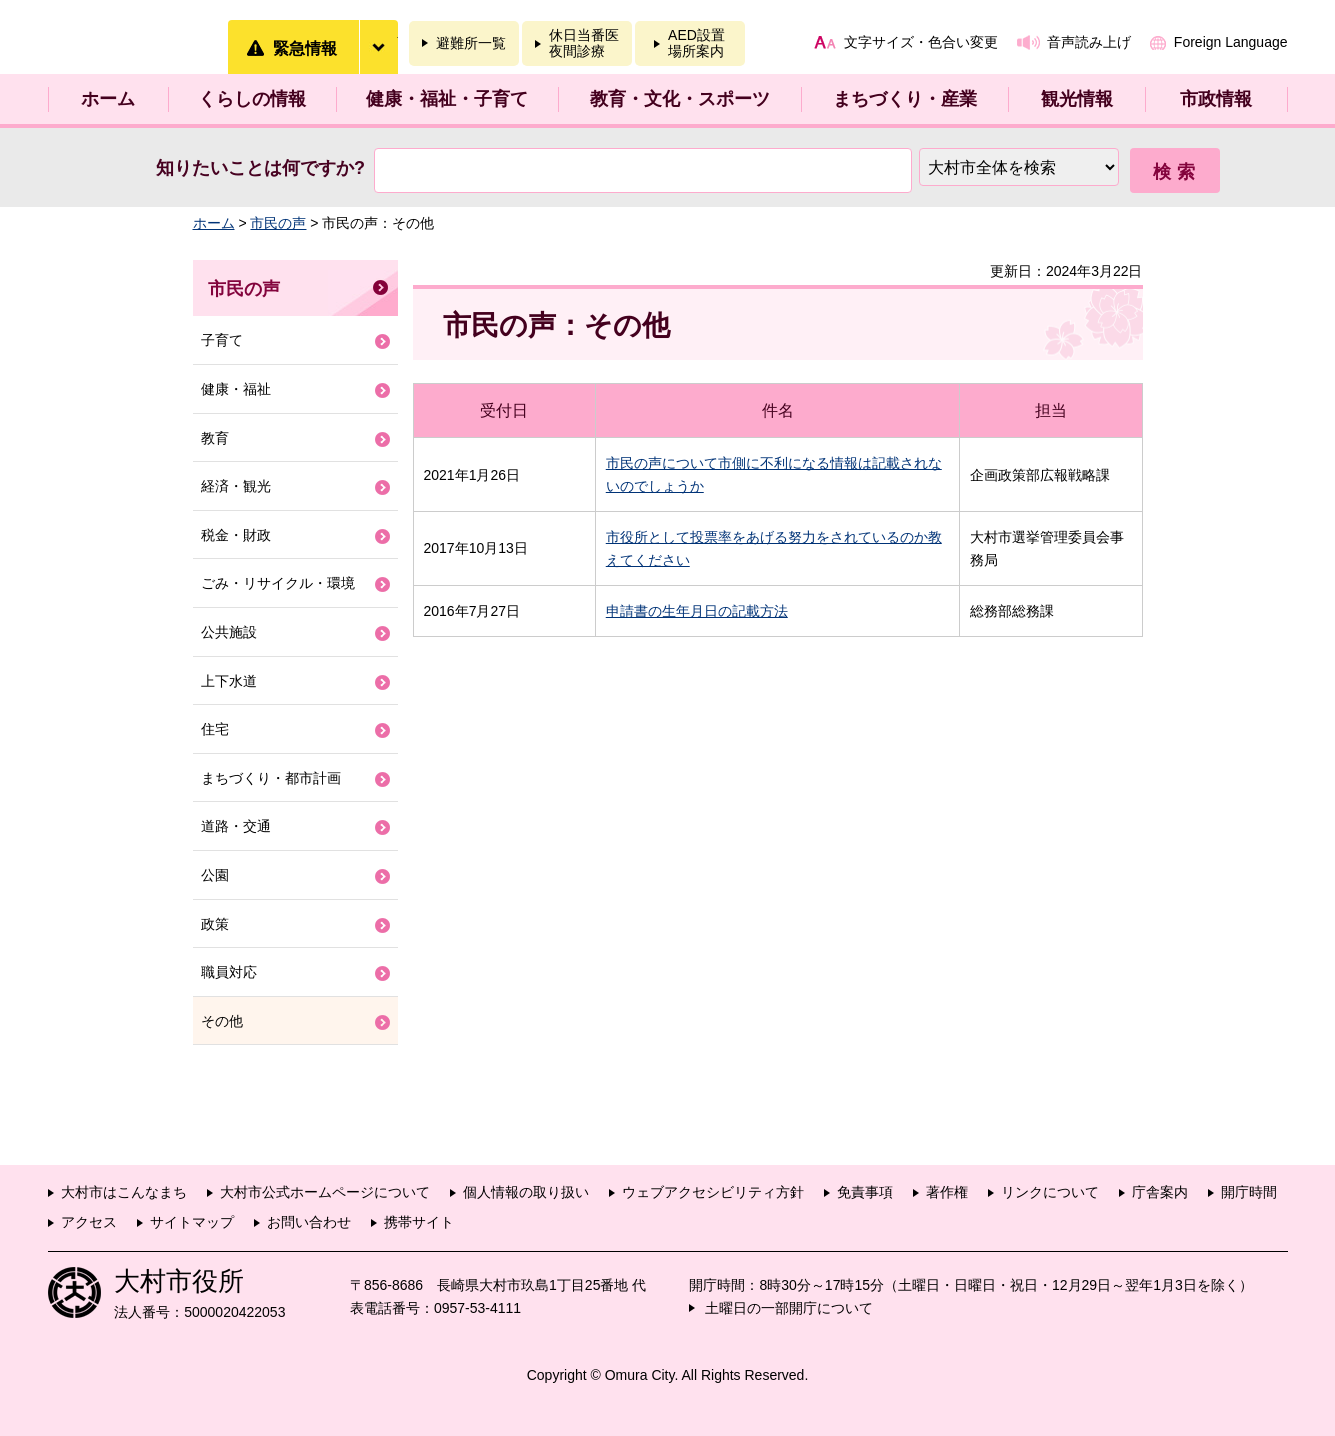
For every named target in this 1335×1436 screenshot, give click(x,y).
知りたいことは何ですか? (260, 168)
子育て (222, 340)
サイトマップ (192, 1222)
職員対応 (229, 972)
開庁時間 (1249, 1192)
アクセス (89, 1222)
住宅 (215, 729)
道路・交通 (236, 826)
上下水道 (229, 681)
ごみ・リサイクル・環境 (278, 583)
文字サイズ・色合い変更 (921, 42)
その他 (222, 1021)
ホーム (108, 99)
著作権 (947, 1192)
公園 (215, 875)
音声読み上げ (1089, 42)
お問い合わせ (309, 1222)
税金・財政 (236, 535)
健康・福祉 (236, 389)
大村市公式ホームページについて (325, 1192)
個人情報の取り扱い (526, 1192)
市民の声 (278, 223)
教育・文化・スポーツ (680, 99)
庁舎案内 (1160, 1192)
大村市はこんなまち (124, 1192)
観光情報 (1077, 99)
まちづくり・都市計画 (271, 778)
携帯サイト (419, 1222)
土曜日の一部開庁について (789, 1308)
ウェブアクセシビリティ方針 (713, 1192)
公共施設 (229, 632)
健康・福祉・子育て (447, 99)
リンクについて (1050, 1192)
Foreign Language (1231, 42)
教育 (215, 438)
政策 (215, 924)
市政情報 (1216, 99)
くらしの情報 (252, 99)
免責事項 (865, 1192)
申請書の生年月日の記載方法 (697, 611)
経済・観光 (236, 486)
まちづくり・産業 (905, 99)
